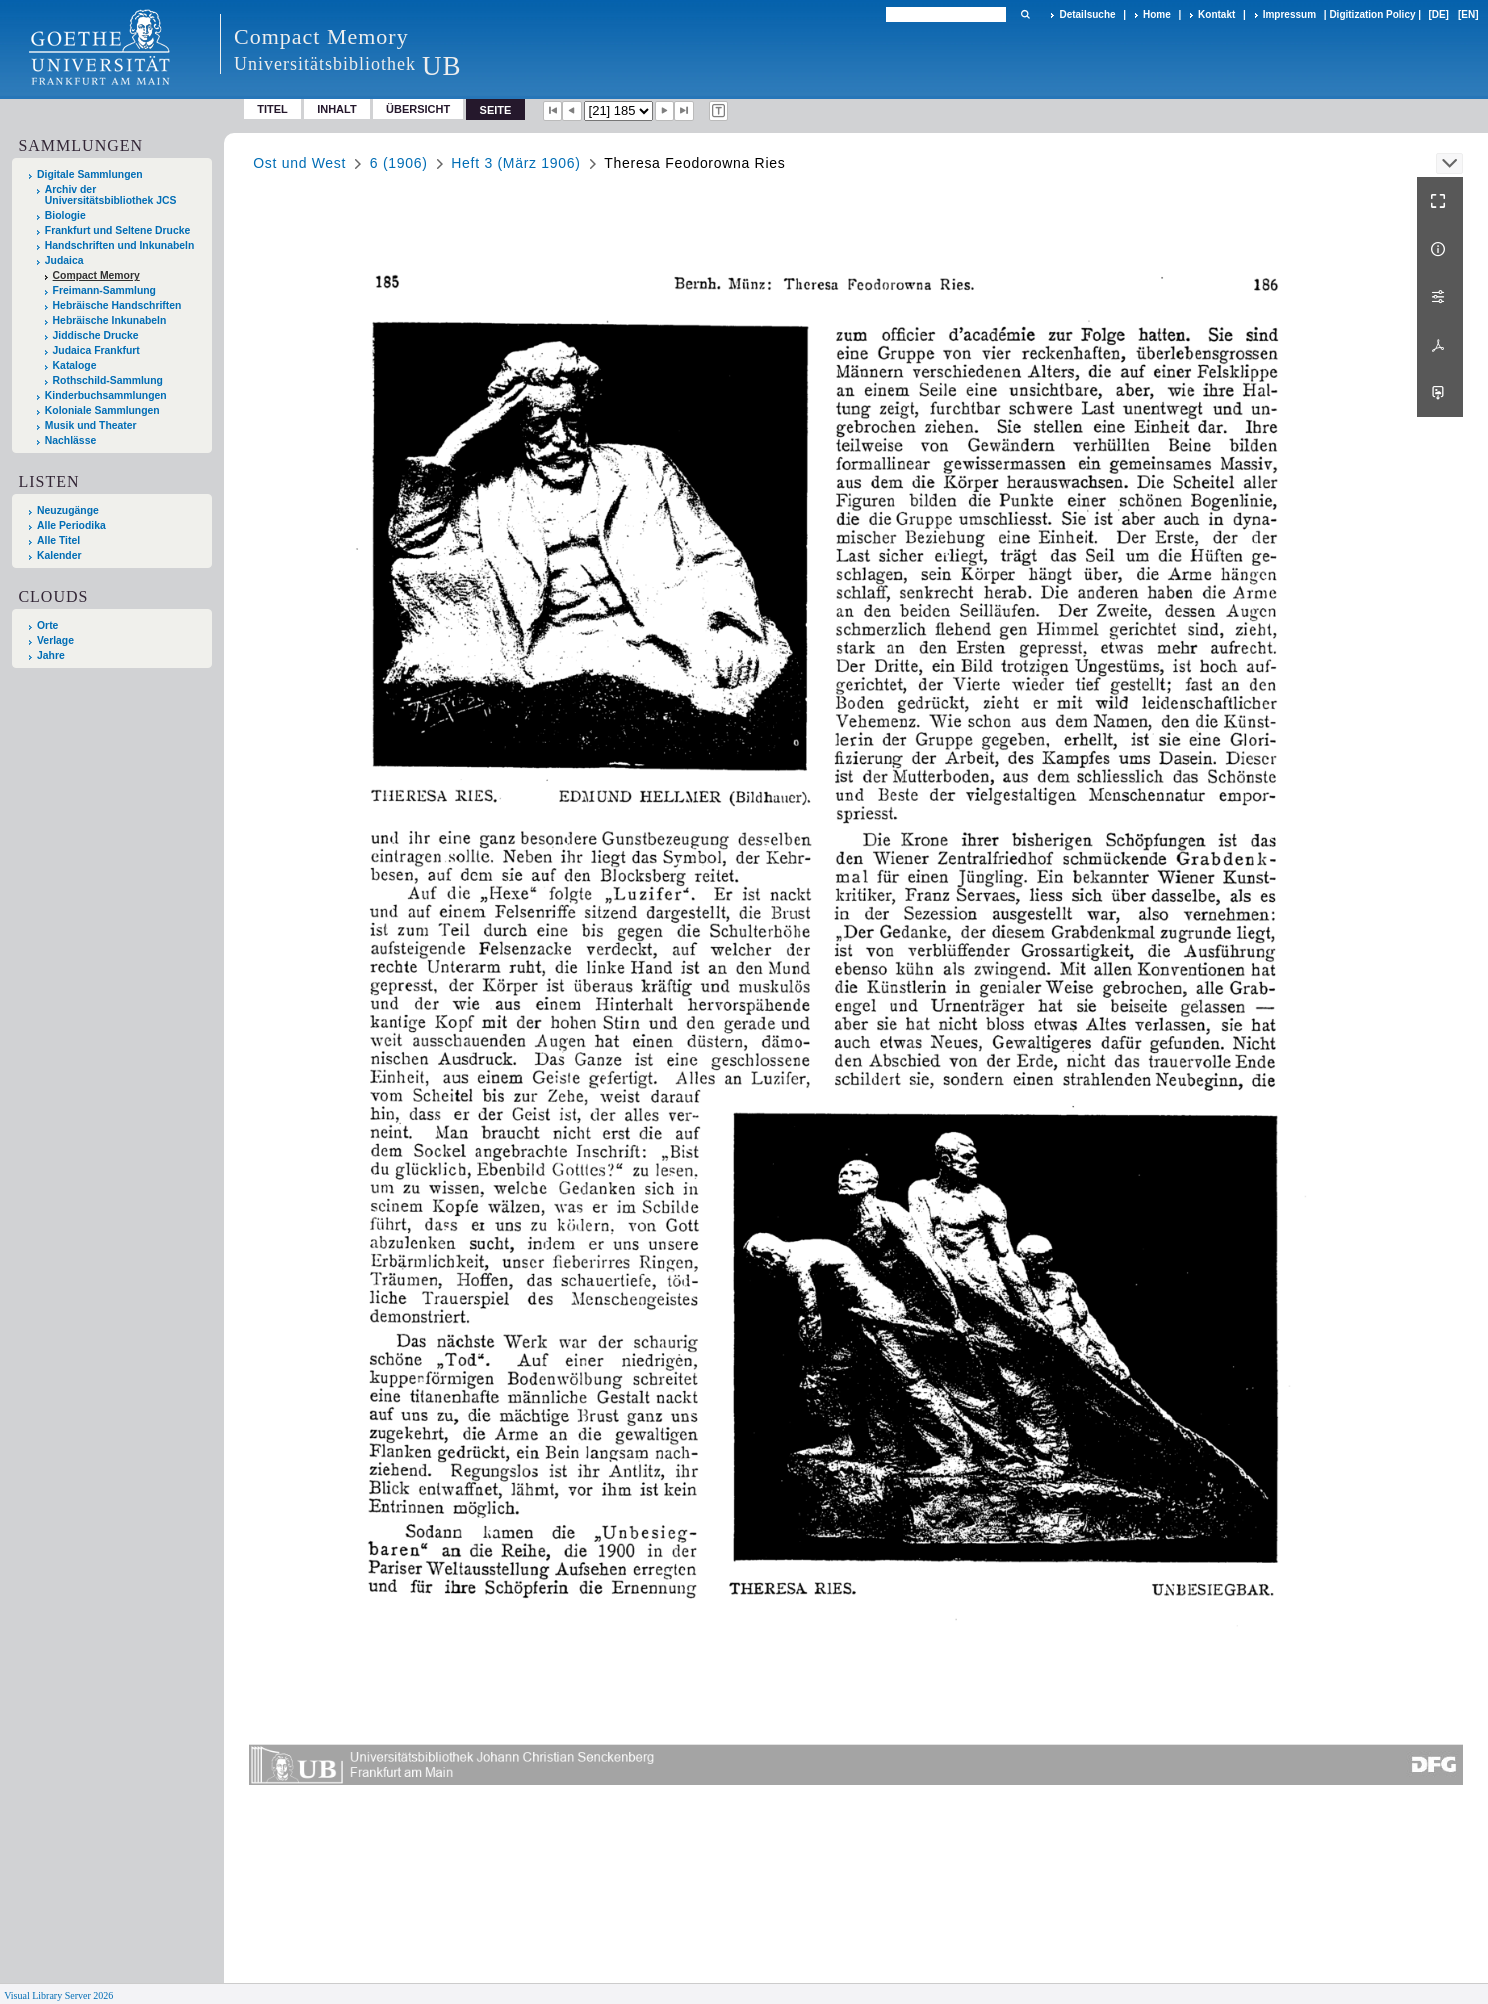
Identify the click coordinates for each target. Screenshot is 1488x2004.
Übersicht (418, 109)
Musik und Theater (91, 425)
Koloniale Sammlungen (102, 410)
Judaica (64, 260)
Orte (47, 625)
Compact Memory (96, 275)
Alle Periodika (71, 525)
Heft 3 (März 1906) (515, 163)
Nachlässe (70, 440)
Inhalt (337, 109)
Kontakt (1216, 14)
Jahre (51, 655)
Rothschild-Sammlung (108, 380)
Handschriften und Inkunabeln (120, 245)
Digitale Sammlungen (90, 174)
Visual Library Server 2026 (58, 1995)
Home (1157, 14)
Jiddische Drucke (96, 335)
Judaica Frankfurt (96, 350)
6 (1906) (399, 163)
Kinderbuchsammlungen (106, 395)
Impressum (1289, 14)
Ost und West (299, 163)
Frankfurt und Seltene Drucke (118, 230)
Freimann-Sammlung (104, 290)
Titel (272, 109)
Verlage (55, 640)
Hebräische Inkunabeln (110, 320)
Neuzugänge (68, 510)
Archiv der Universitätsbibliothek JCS (111, 195)
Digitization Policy (1372, 14)
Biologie (65, 215)
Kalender (59, 555)
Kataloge (75, 365)
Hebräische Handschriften (117, 305)
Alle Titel (58, 540)
